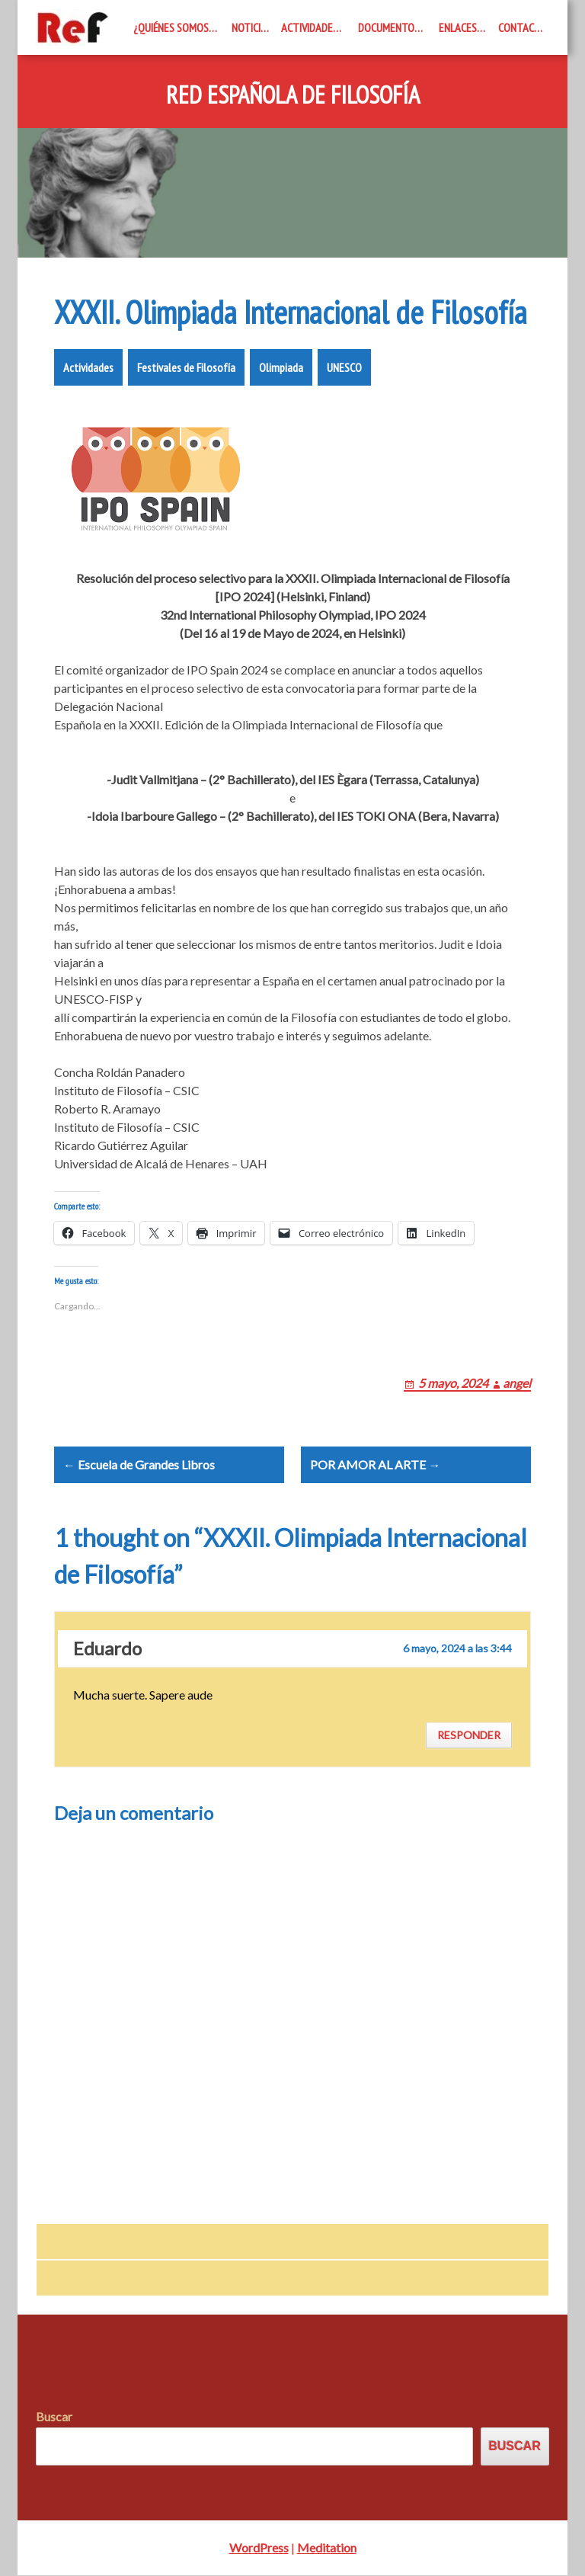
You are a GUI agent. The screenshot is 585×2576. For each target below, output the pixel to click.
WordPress (259, 2548)
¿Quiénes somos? (173, 27)
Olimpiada (281, 367)
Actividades (309, 27)
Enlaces (458, 27)
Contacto (522, 27)
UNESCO (344, 367)
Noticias (252, 27)
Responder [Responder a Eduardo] (468, 1735)
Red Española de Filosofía (293, 95)
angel (517, 1383)
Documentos (389, 27)
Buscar (54, 2417)
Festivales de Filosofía (186, 367)
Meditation (326, 2548)
